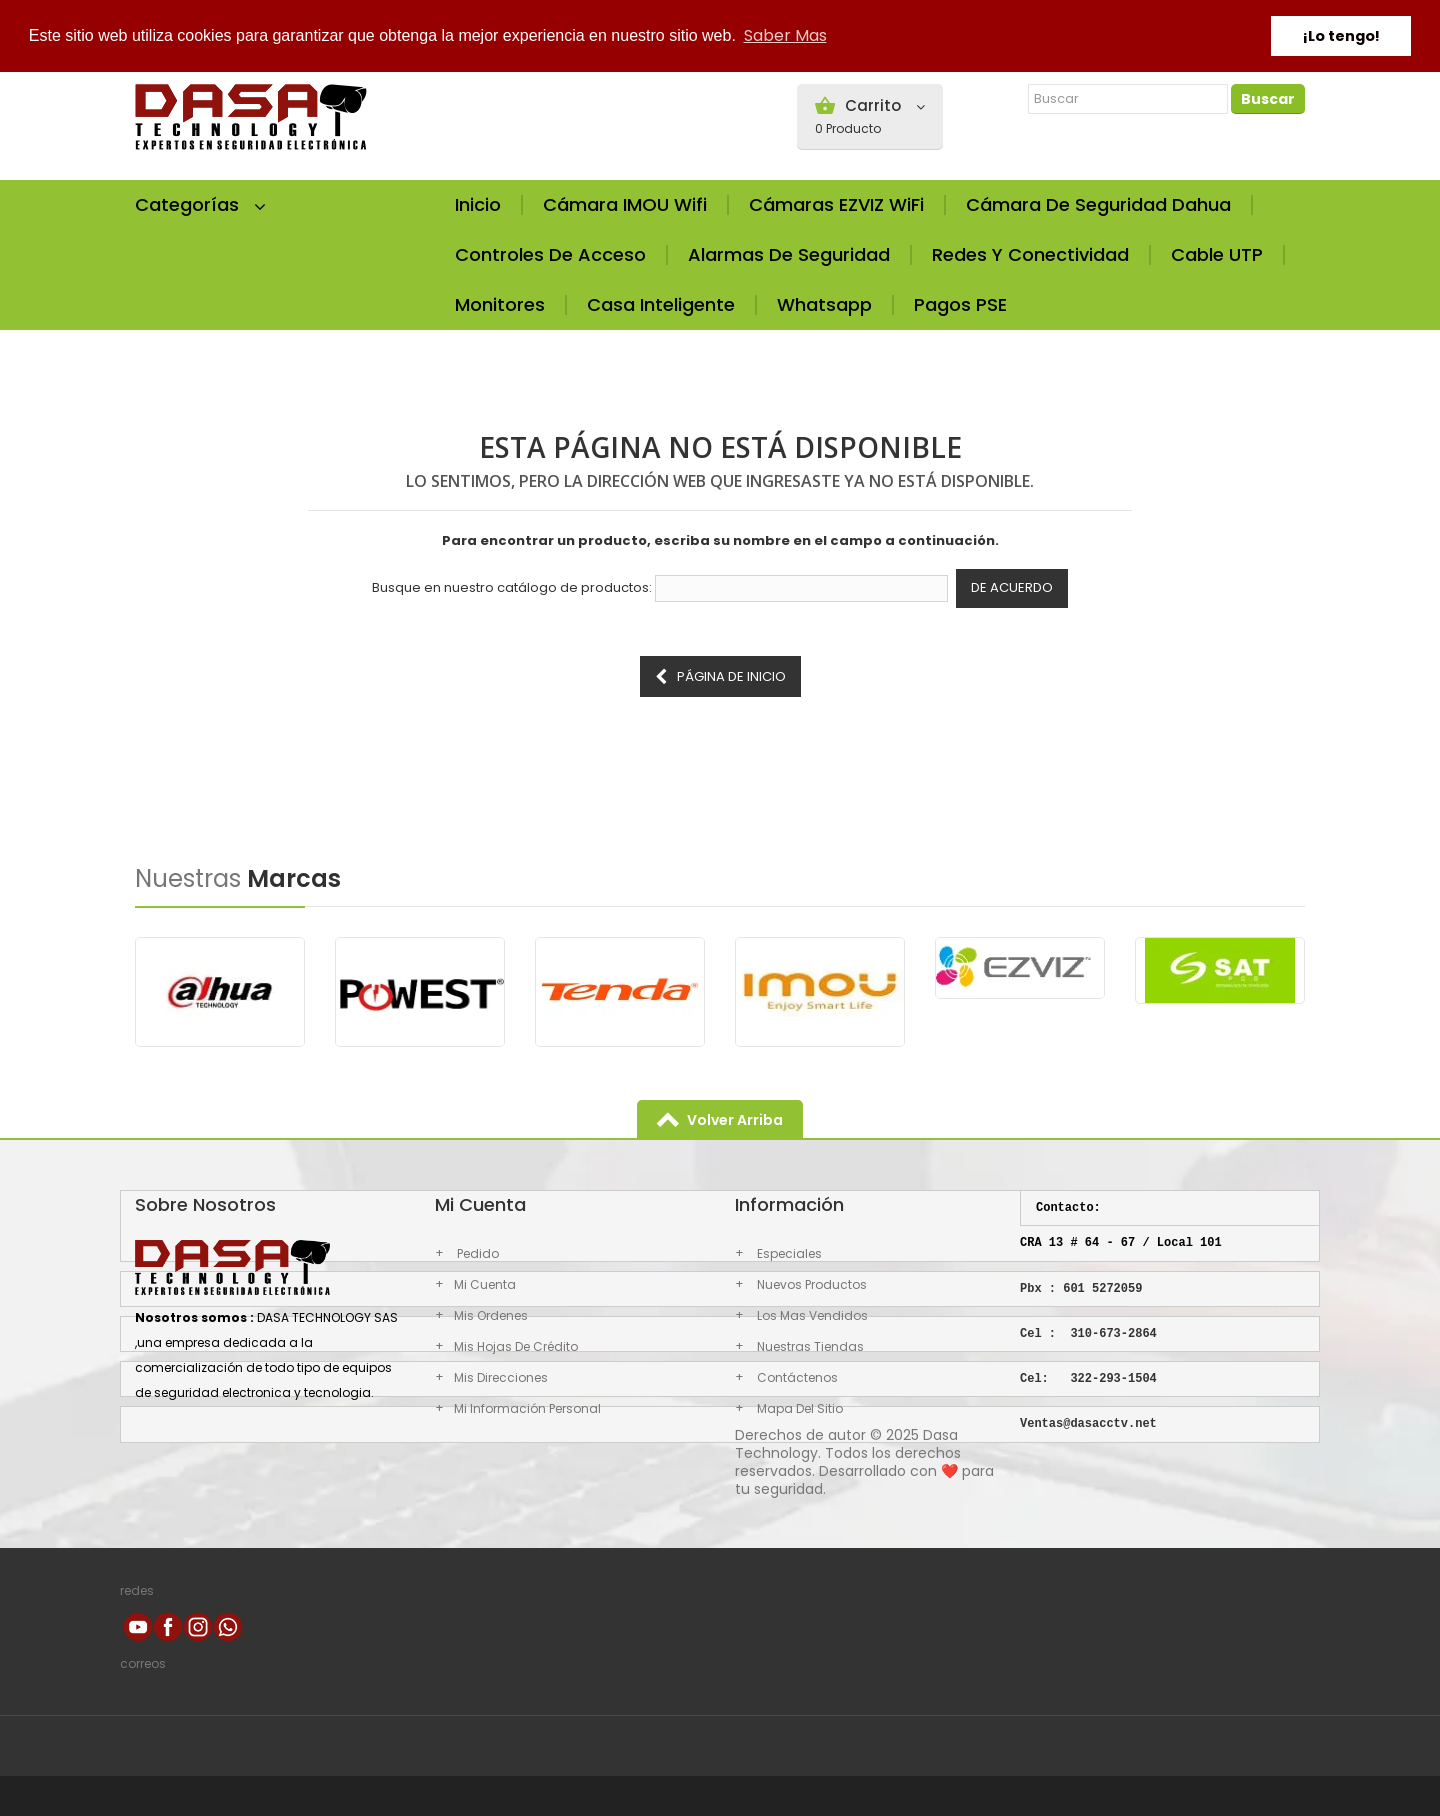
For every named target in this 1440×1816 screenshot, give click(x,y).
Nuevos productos (810, 1284)
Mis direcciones (501, 1377)
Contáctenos (796, 1377)
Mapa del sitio (798, 1408)
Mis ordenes (491, 1315)
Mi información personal (527, 1408)
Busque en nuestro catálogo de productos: (512, 588)
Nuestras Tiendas (809, 1346)
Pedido (476, 1253)
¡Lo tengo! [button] (1341, 36)
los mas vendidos (811, 1315)
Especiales (788, 1253)
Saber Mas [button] (785, 35)
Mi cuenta (485, 1284)
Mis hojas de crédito (516, 1346)
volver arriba (735, 1120)
